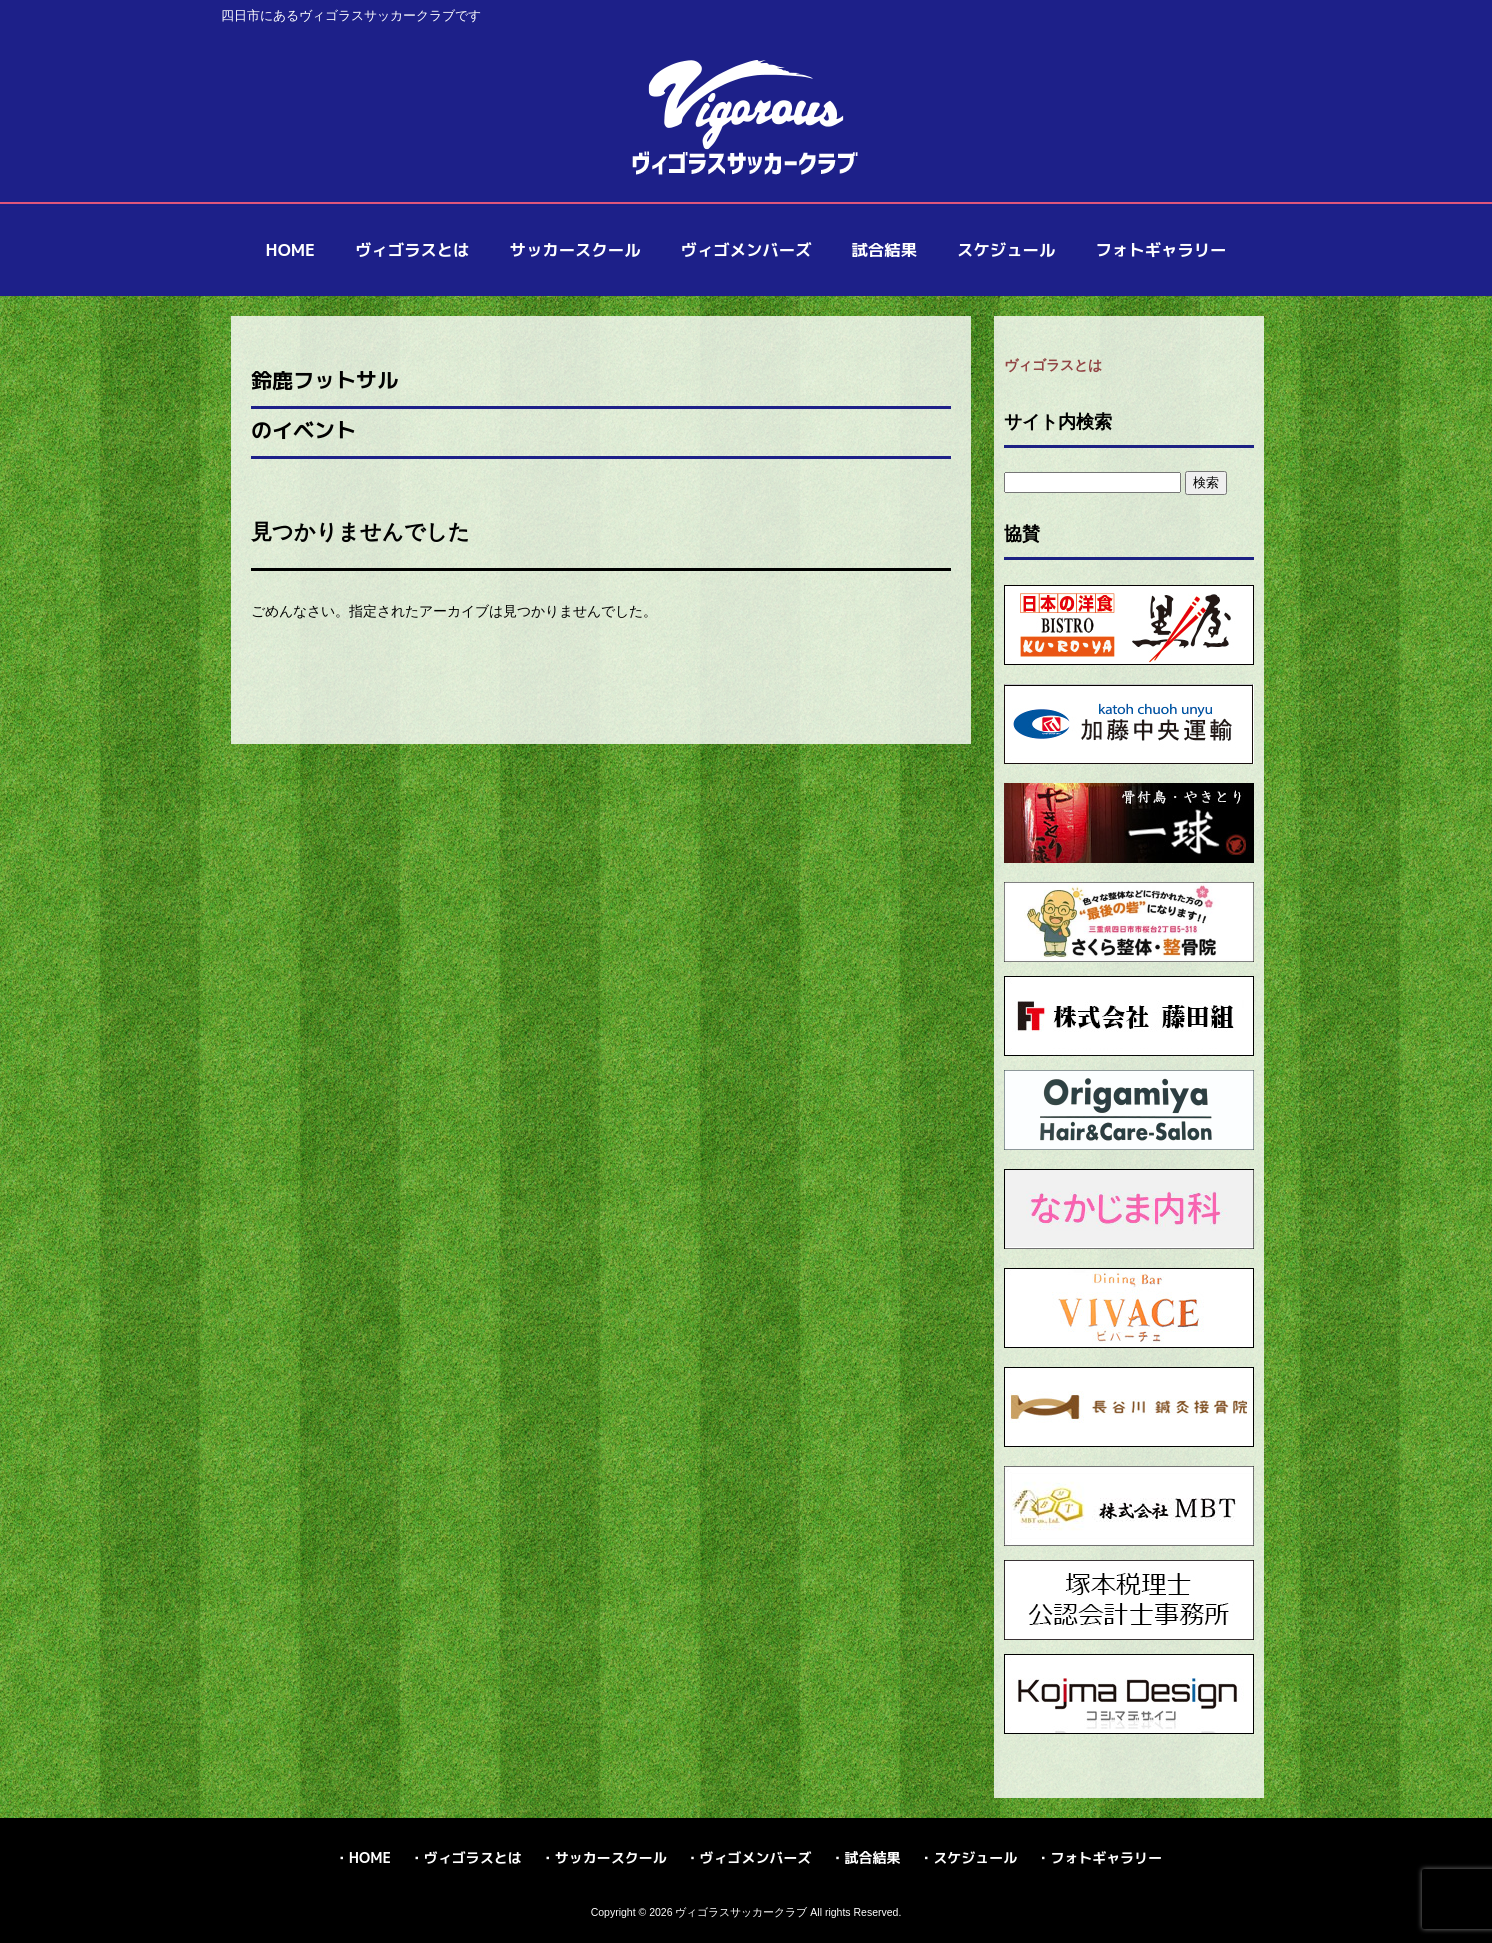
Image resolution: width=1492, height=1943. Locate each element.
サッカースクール (611, 1857)
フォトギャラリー (1106, 1857)
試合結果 (872, 1857)
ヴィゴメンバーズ (756, 1857)
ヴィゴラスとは (1053, 365)
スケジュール (975, 1857)
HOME (370, 1857)
